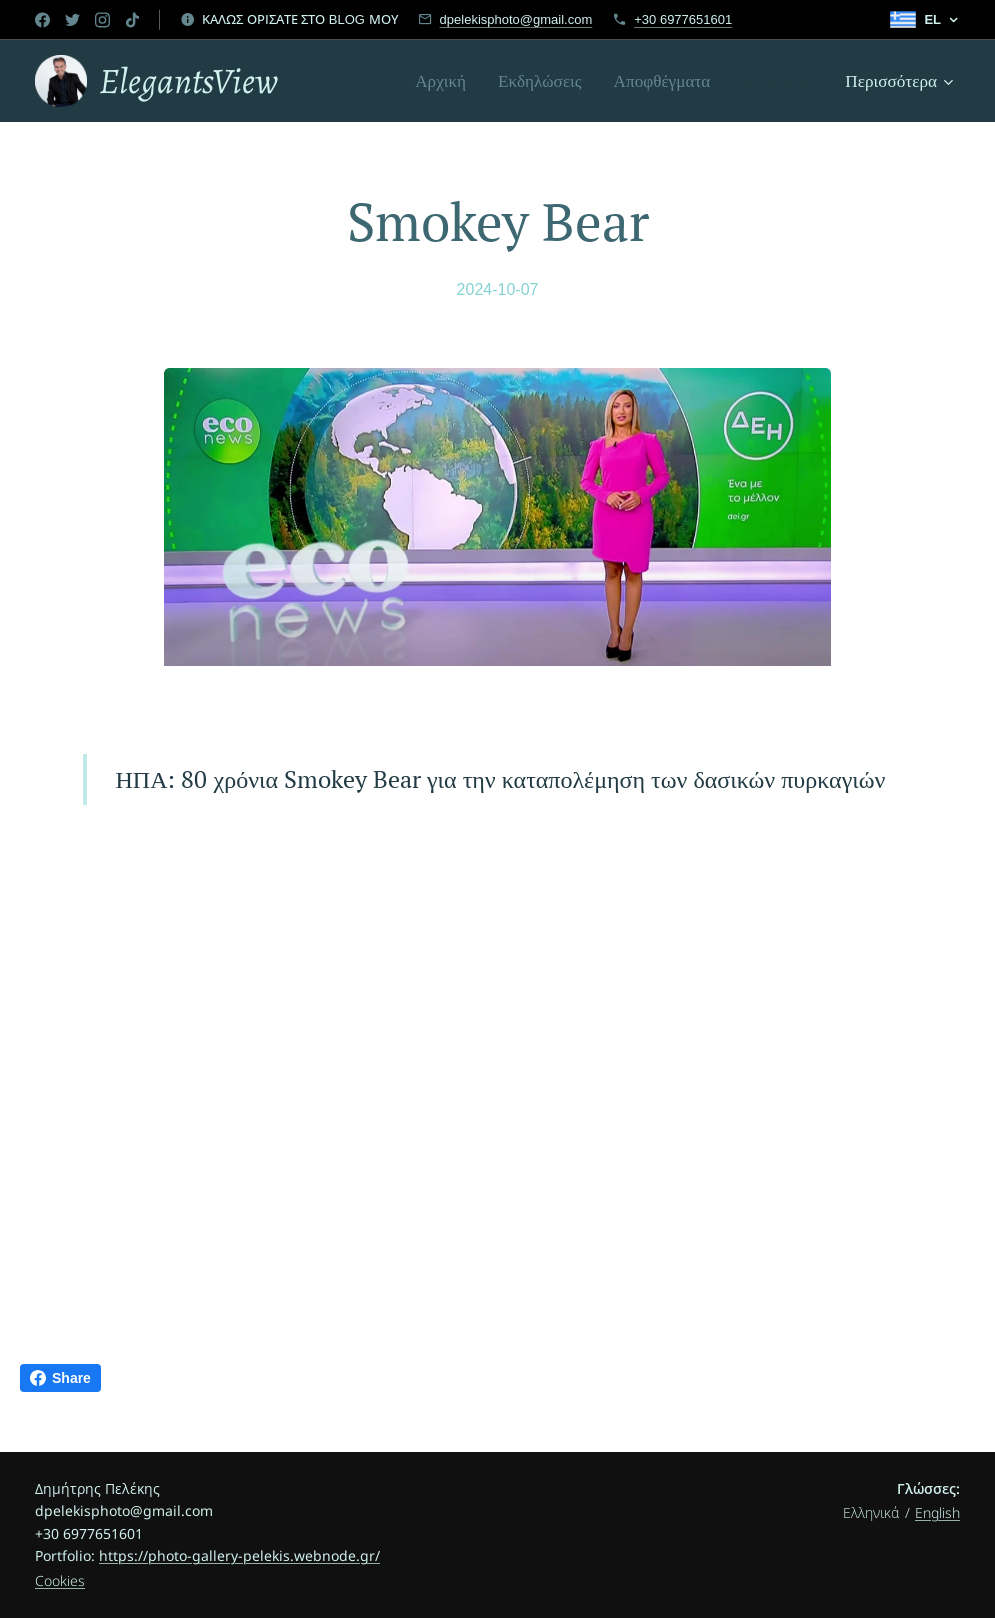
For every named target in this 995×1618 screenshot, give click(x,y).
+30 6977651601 (683, 19)
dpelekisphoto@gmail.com (516, 19)
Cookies (60, 1580)
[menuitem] (446, 81)
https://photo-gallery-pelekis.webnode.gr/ (239, 1555)
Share (60, 1378)
